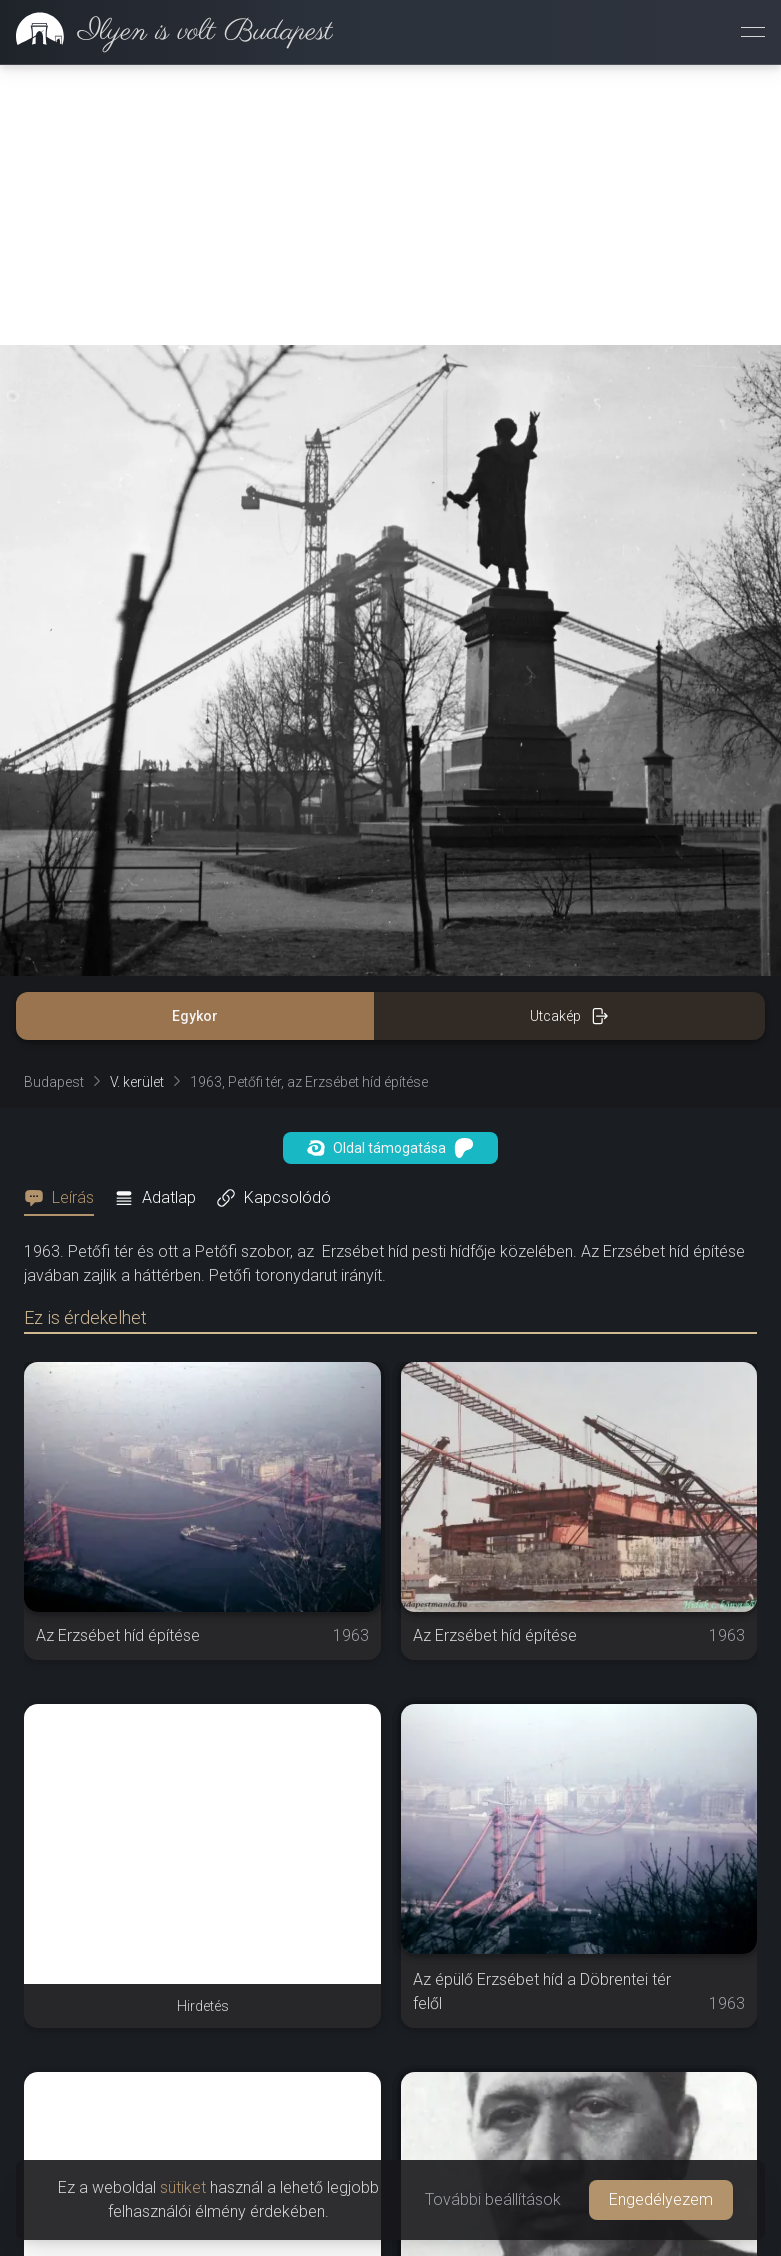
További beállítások (493, 2199)
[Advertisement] (390, 205)
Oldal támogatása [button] (390, 1148)
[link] (166, 32)
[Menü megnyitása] (753, 32)
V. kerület (137, 1082)
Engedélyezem (661, 2199)
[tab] (65, 1198)
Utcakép (569, 1016)
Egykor (195, 1016)
